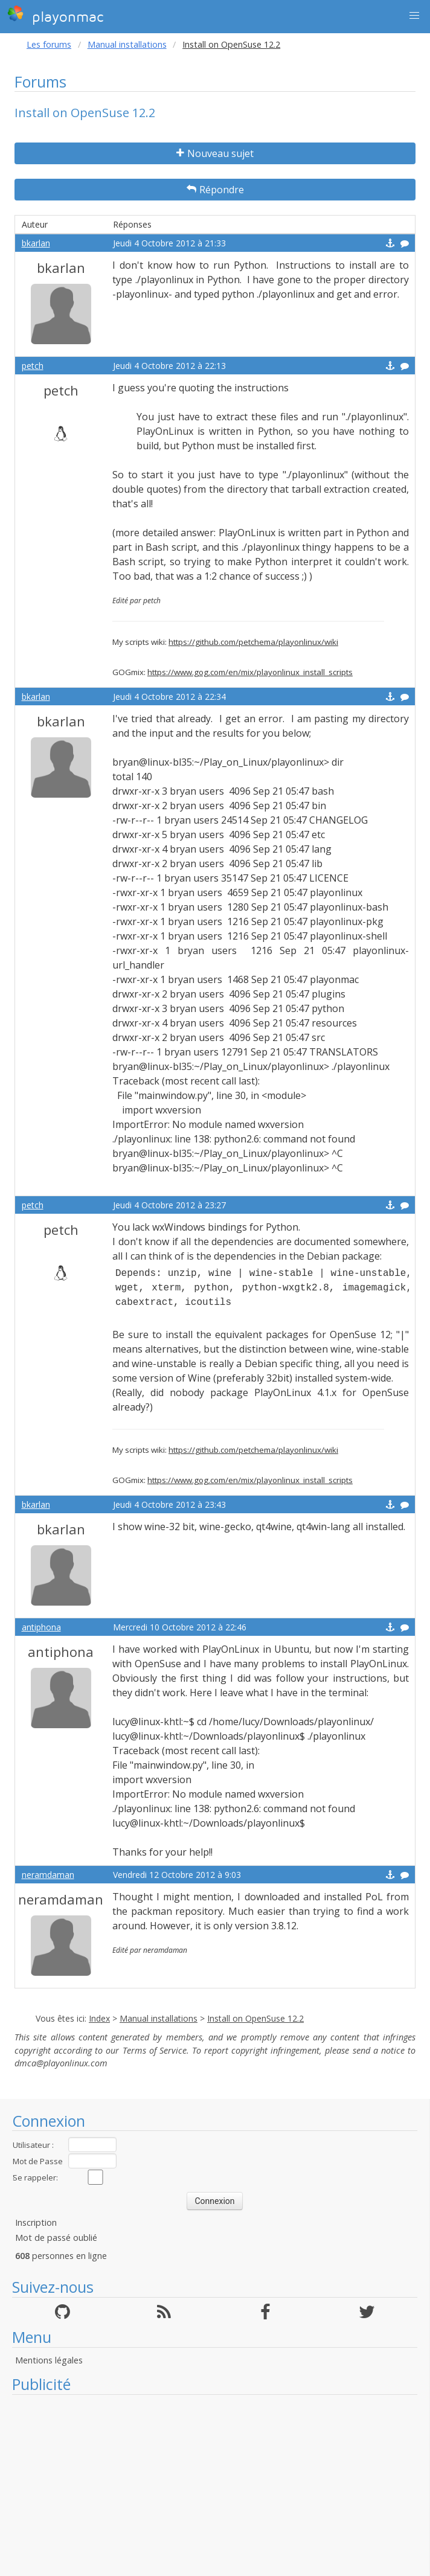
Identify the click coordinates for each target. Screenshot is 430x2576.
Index (99, 2018)
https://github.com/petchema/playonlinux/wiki (253, 641)
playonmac (55, 15)
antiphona (41, 1627)
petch (32, 365)
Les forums (49, 44)
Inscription (36, 2222)
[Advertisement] (214, 2485)
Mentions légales (49, 2360)
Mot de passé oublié (56, 2237)
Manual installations (127, 44)
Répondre (215, 189)
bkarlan (36, 243)
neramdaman (48, 1874)
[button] (414, 15)
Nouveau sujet (215, 153)
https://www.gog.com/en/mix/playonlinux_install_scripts (250, 672)
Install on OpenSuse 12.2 (255, 2018)
